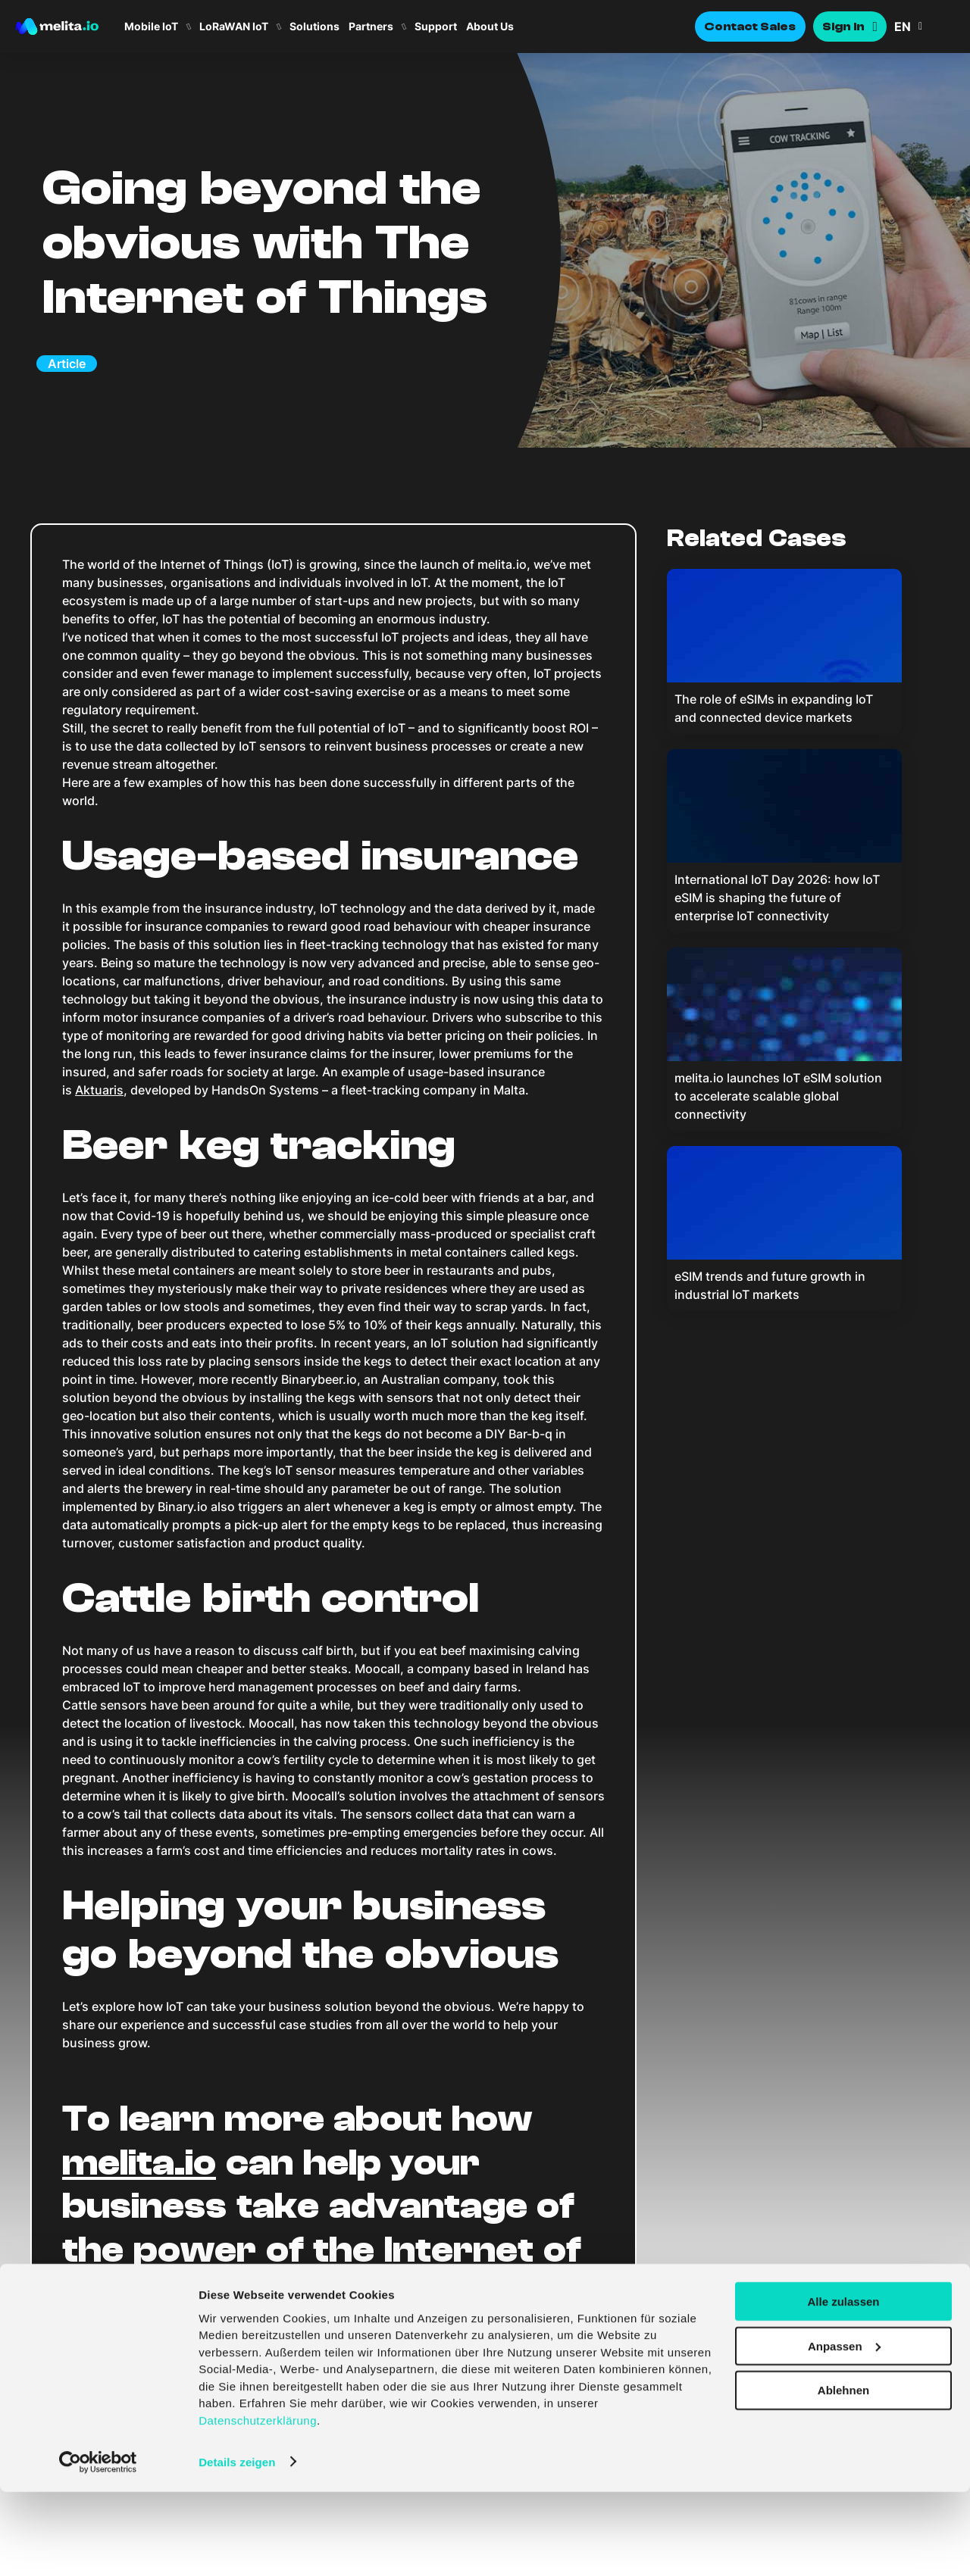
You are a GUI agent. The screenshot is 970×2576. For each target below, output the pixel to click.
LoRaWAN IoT (233, 26)
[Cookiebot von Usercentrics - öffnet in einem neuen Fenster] (98, 2546)
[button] (924, 26)
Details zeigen (237, 2546)
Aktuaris (99, 1090)
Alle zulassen (843, 2385)
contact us (306, 2293)
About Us (490, 26)
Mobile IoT (151, 26)
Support (436, 26)
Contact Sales (750, 26)
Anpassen (844, 2430)
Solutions (314, 26)
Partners (371, 26)
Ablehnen (843, 2474)
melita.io (139, 2163)
